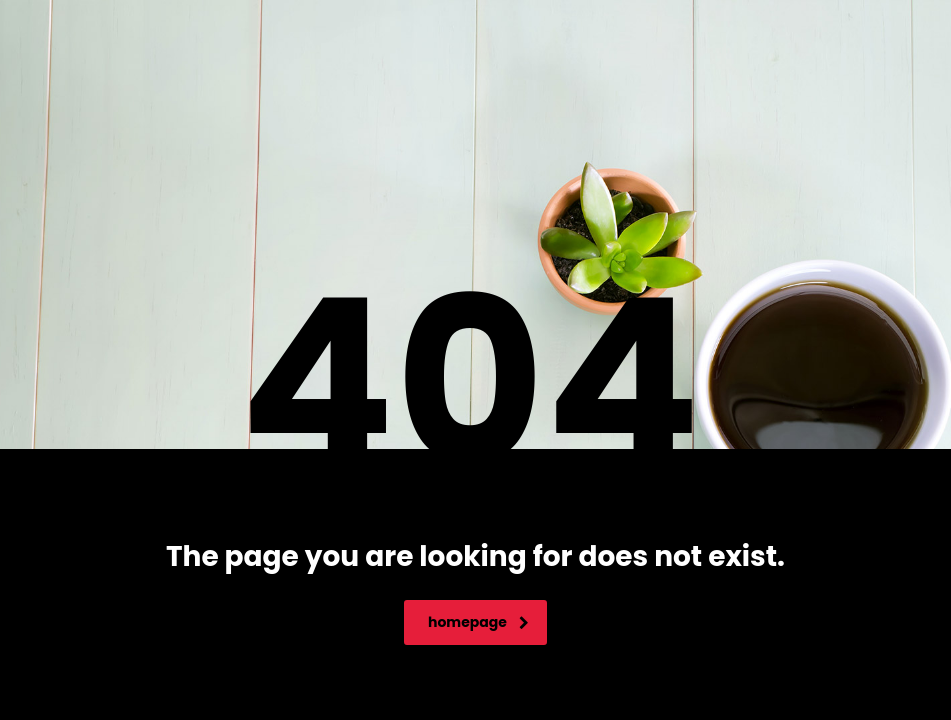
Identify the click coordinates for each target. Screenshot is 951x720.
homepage (478, 622)
